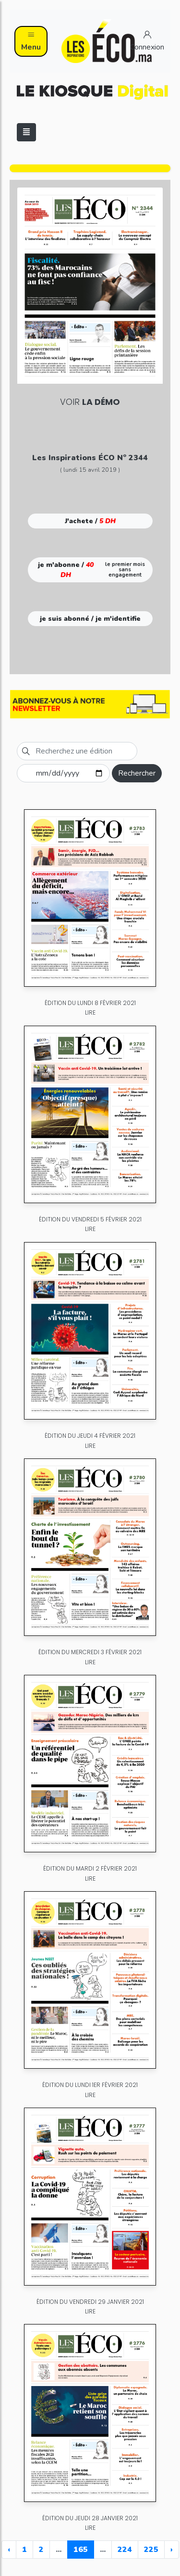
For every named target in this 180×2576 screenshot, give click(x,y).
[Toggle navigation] (26, 132)
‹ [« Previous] (9, 2549)
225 (151, 2549)
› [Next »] (171, 2549)
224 (125, 2549)
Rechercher (137, 773)
